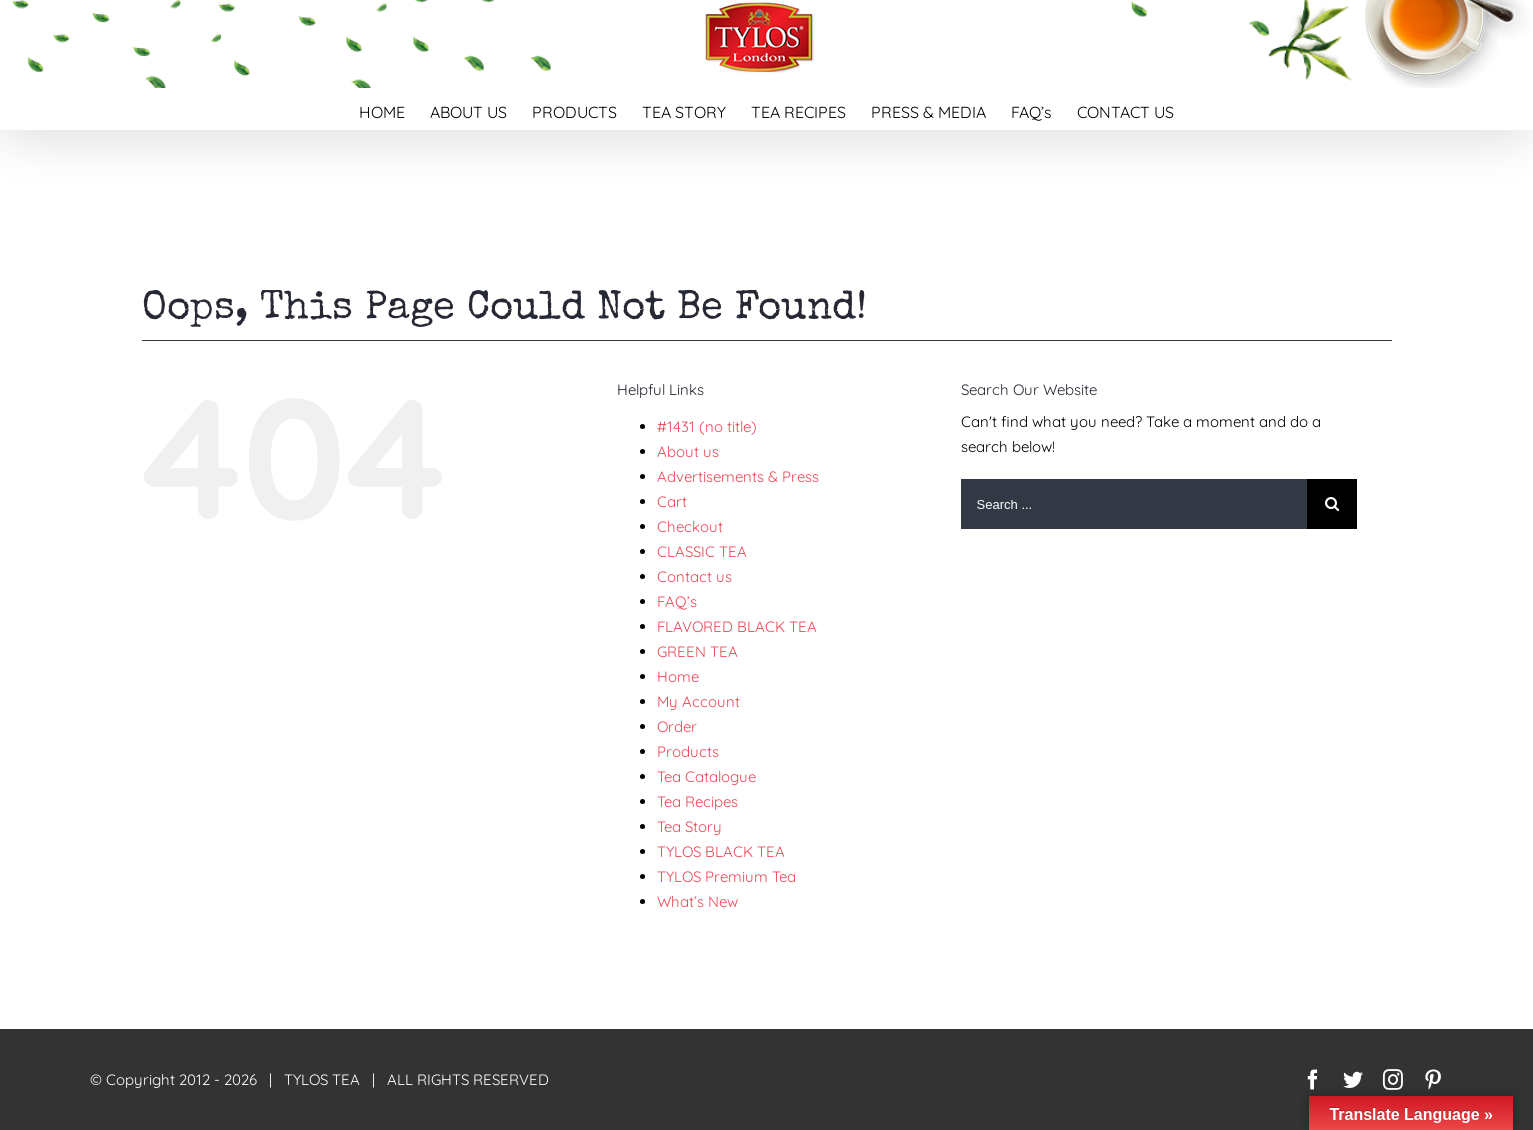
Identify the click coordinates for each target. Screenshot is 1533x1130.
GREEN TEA (697, 651)
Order (677, 726)
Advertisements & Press (738, 476)
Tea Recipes (697, 801)
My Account (698, 701)
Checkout (690, 526)
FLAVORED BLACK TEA (737, 626)
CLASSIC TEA (702, 551)
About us (688, 451)
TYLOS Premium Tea (726, 876)
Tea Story (689, 826)
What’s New (697, 901)
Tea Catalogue (706, 776)
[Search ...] (1134, 504)
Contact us (694, 576)
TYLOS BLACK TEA (721, 851)
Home (678, 676)
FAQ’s (677, 601)
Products (688, 751)
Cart (672, 501)
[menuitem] (394, 109)
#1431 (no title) (707, 426)
